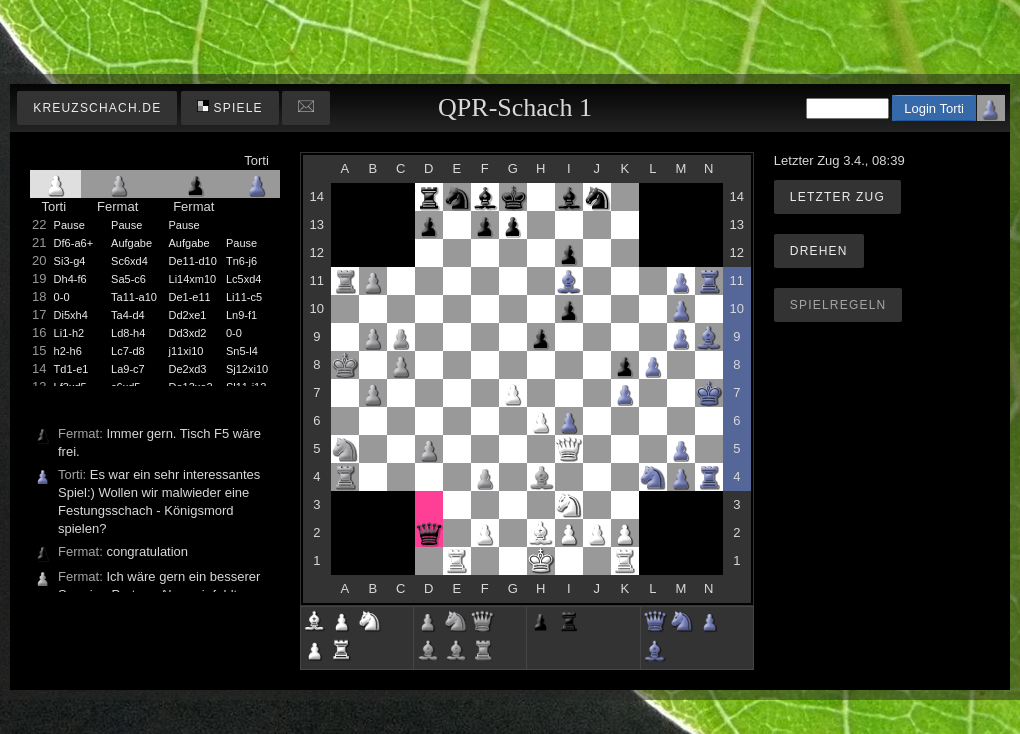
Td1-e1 (71, 369)
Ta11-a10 (134, 297)
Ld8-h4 (128, 333)
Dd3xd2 (188, 333)
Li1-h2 (69, 333)
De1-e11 (190, 297)
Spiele (230, 107)
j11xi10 (186, 351)
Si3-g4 (70, 261)
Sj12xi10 (247, 369)
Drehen (819, 251)
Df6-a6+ (73, 243)
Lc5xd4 (243, 279)
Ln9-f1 (241, 315)
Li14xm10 (193, 279)
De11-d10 (193, 261)
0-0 (62, 297)
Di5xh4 (71, 315)
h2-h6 (68, 351)
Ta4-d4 (128, 315)
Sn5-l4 (242, 351)
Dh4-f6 (70, 279)
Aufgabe (131, 243)
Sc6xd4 (129, 261)
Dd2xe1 (188, 315)
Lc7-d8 (128, 351)
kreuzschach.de (97, 108)
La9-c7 (128, 369)
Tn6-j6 (241, 261)
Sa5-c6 (128, 279)
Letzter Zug (837, 197)
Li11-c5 (244, 297)
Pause (69, 225)
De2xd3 (188, 369)
